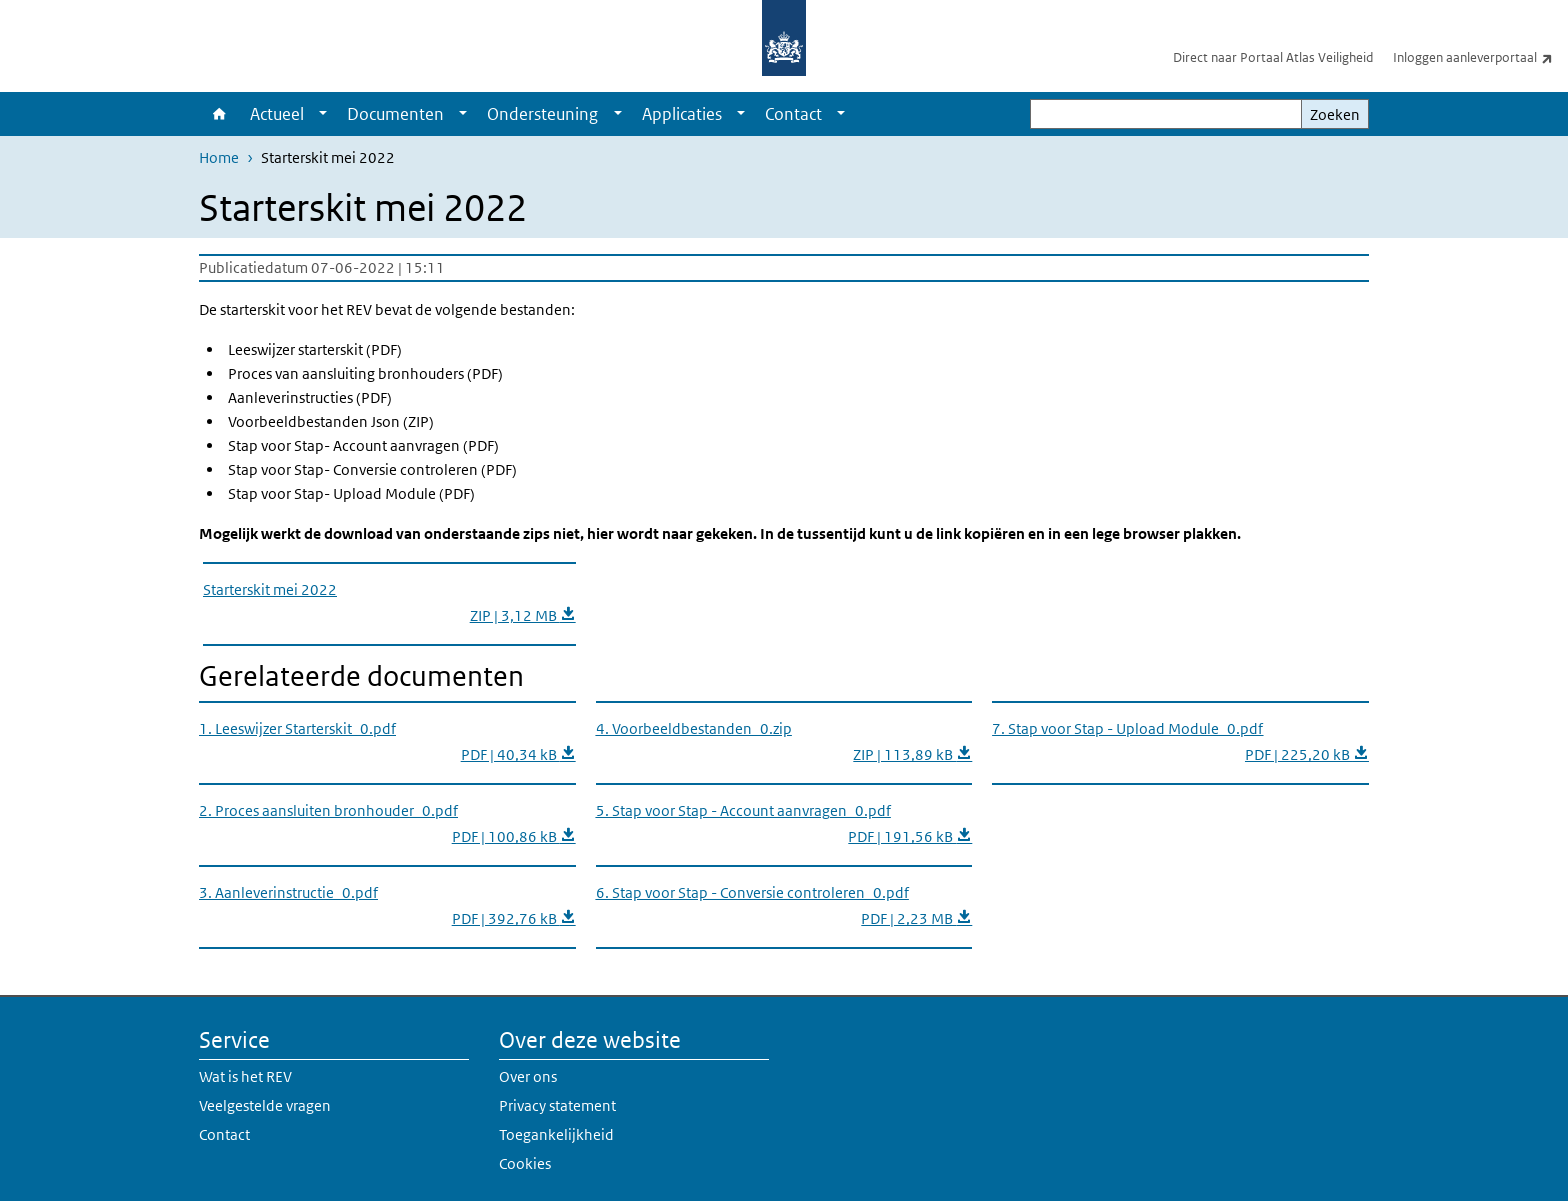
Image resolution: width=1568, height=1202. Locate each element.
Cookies (525, 1163)
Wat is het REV (245, 1076)
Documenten (395, 114)
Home (219, 114)
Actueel (277, 114)
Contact (793, 114)
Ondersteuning (542, 114)
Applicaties (682, 114)
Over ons (528, 1076)
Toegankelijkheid (556, 1134)
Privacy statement (557, 1105)
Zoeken (1335, 114)
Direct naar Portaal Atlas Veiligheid (1273, 57)
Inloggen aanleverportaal (1480, 57)
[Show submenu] (323, 114)
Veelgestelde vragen (265, 1105)
